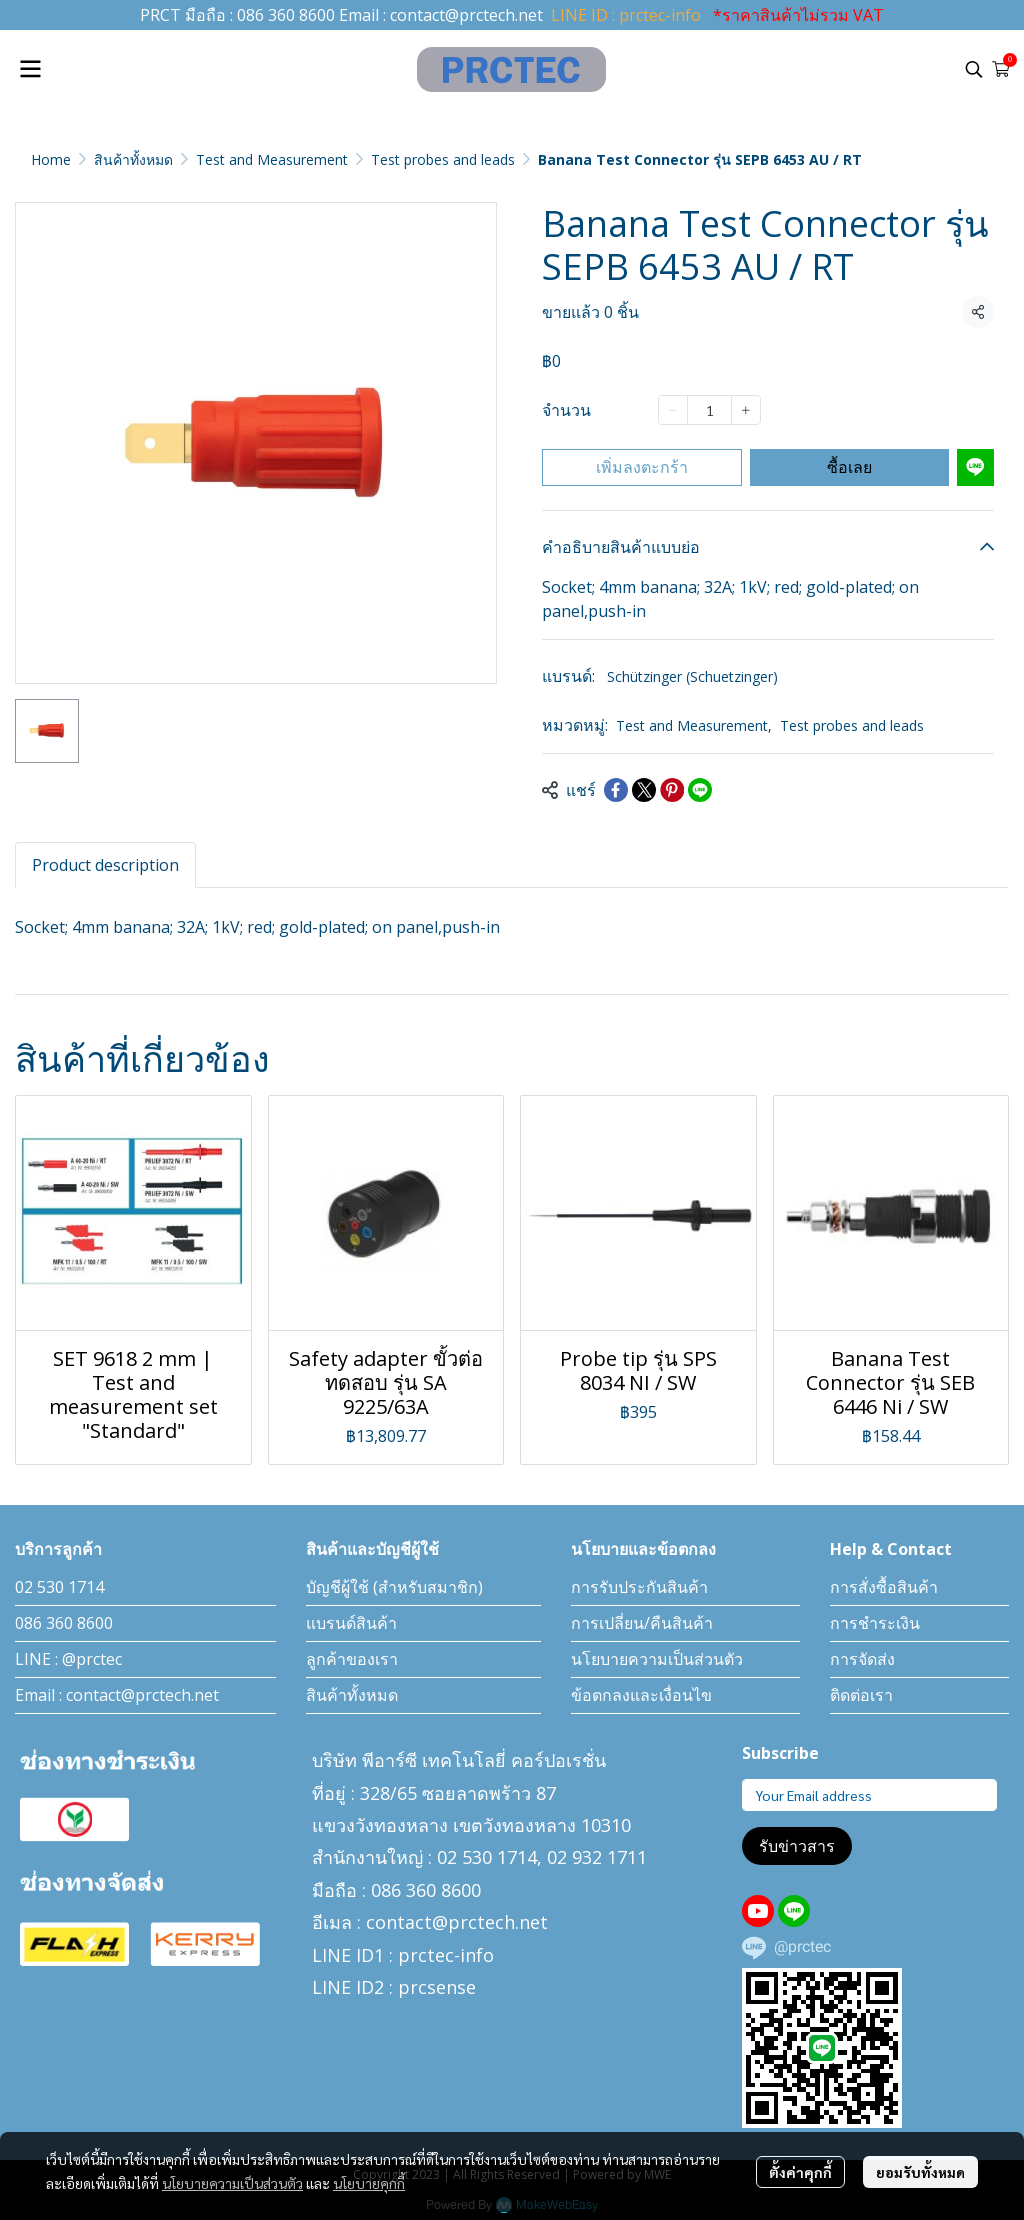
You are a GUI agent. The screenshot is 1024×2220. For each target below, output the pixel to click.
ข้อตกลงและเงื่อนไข (641, 1695)
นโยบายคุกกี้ (369, 2183)
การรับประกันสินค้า (639, 1587)
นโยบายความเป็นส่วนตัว (232, 2183)
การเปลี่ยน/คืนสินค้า (642, 1623)
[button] (974, 69)
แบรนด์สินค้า (351, 1623)
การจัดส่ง (862, 1659)
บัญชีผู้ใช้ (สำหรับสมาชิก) (394, 1587)
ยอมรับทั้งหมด (920, 2172)
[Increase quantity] (746, 410)
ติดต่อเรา (861, 1695)
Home (51, 159)
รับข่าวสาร (797, 1846)
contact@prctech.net (466, 15)
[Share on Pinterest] (672, 790)
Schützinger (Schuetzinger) (692, 676)
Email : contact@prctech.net (117, 1695)
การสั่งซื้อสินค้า (884, 1587)
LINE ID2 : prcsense (394, 1987)
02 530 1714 (59, 1587)
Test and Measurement (272, 159)
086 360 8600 (286, 15)
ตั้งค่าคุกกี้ (800, 2172)
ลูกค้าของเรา (352, 1659)
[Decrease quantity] (673, 410)
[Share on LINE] (700, 790)
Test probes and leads (443, 159)
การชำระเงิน (875, 1623)
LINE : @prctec (68, 1659)
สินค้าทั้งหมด (133, 159)
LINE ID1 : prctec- (386, 1955)
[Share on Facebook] (616, 790)
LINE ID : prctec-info (626, 15)
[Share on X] (644, 790)
